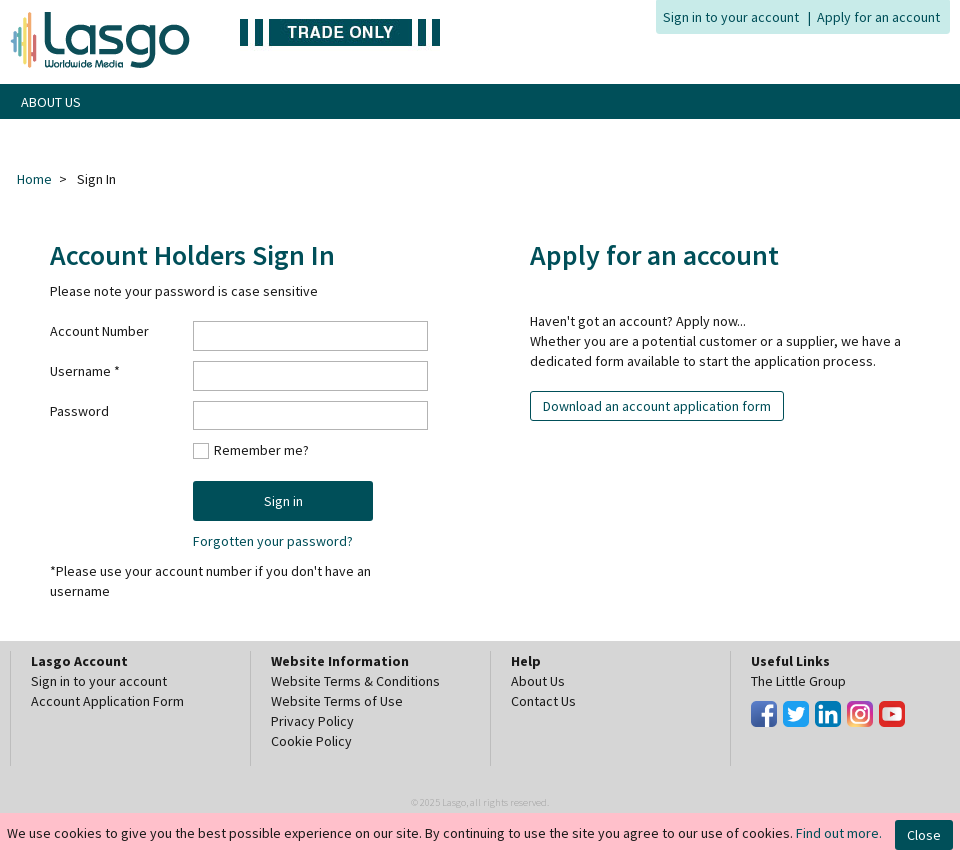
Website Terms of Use (337, 701)
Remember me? (261, 449)
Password (79, 411)
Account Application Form (107, 701)
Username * (85, 371)
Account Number (99, 331)
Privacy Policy (312, 721)
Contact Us (543, 701)
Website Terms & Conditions (355, 681)
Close (924, 835)
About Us (538, 681)
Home (34, 179)
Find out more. (839, 833)
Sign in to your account (731, 17)
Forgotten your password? (273, 541)
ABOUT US (51, 102)
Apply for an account (878, 17)
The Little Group (798, 681)
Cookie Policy (311, 741)
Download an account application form (657, 406)
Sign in (283, 501)
